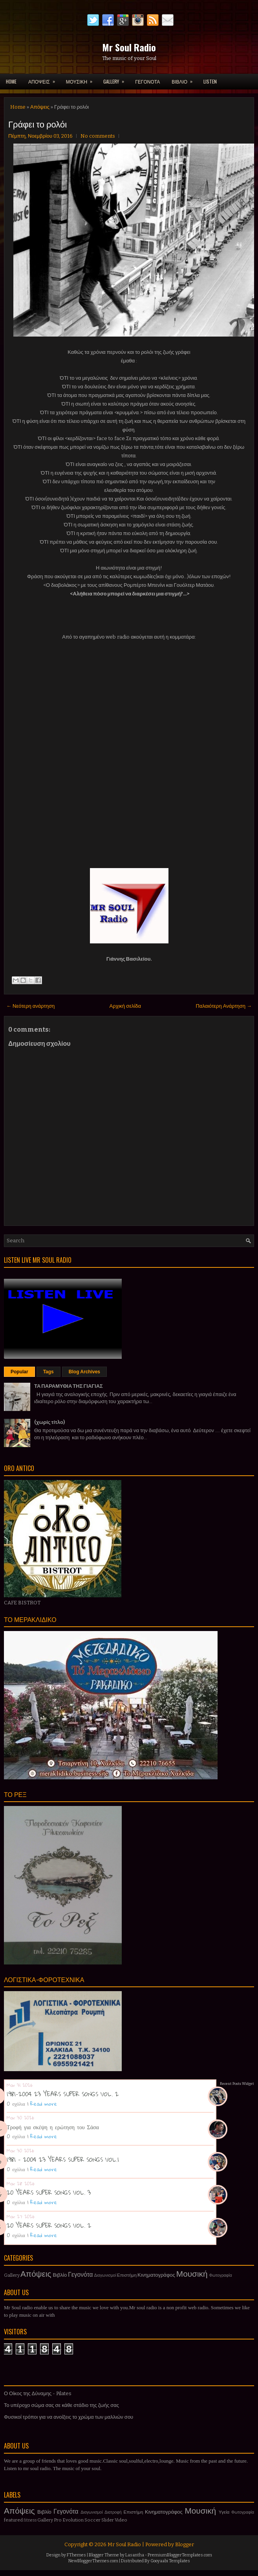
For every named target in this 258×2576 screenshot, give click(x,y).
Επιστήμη (127, 2275)
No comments (98, 136)
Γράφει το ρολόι (37, 123)
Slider (107, 2520)
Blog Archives (84, 1371)
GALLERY (116, 79)
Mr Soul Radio (129, 47)
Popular (19, 1371)
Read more (43, 2103)
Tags (48, 1371)
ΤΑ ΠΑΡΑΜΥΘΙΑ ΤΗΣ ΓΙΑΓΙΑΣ (68, 1386)
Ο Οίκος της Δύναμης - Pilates (37, 2393)
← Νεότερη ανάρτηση (30, 1006)
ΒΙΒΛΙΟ (185, 79)
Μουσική (192, 2274)
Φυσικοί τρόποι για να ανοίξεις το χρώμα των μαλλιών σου (68, 2417)
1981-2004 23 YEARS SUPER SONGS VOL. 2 (63, 2093)
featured (13, 2520)
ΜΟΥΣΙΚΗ (81, 79)
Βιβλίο (60, 2275)
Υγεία (224, 2512)
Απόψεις (39, 107)
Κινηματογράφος (156, 2275)
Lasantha (134, 2555)
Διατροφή (113, 2512)
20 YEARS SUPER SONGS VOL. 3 (49, 2192)
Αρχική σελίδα (125, 1006)
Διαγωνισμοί (105, 2275)
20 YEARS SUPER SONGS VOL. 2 (49, 2225)
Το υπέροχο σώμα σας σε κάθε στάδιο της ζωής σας (61, 2405)
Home (11, 81)
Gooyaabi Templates (170, 2560)
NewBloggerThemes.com (93, 2560)
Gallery (12, 2275)
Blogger (184, 2544)
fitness (30, 2520)
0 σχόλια (16, 2103)
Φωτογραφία (220, 2275)
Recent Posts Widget (237, 2084)
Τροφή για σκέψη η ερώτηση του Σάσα (53, 2126)
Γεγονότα (80, 2274)
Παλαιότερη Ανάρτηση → (224, 1006)
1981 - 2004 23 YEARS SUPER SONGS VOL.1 (63, 2159)
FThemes (76, 2555)
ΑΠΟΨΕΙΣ (44, 79)
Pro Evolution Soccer (77, 2520)
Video (121, 2520)
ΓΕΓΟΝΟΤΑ (147, 81)
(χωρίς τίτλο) (49, 1422)
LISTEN (210, 81)
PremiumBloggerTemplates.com (180, 2555)
